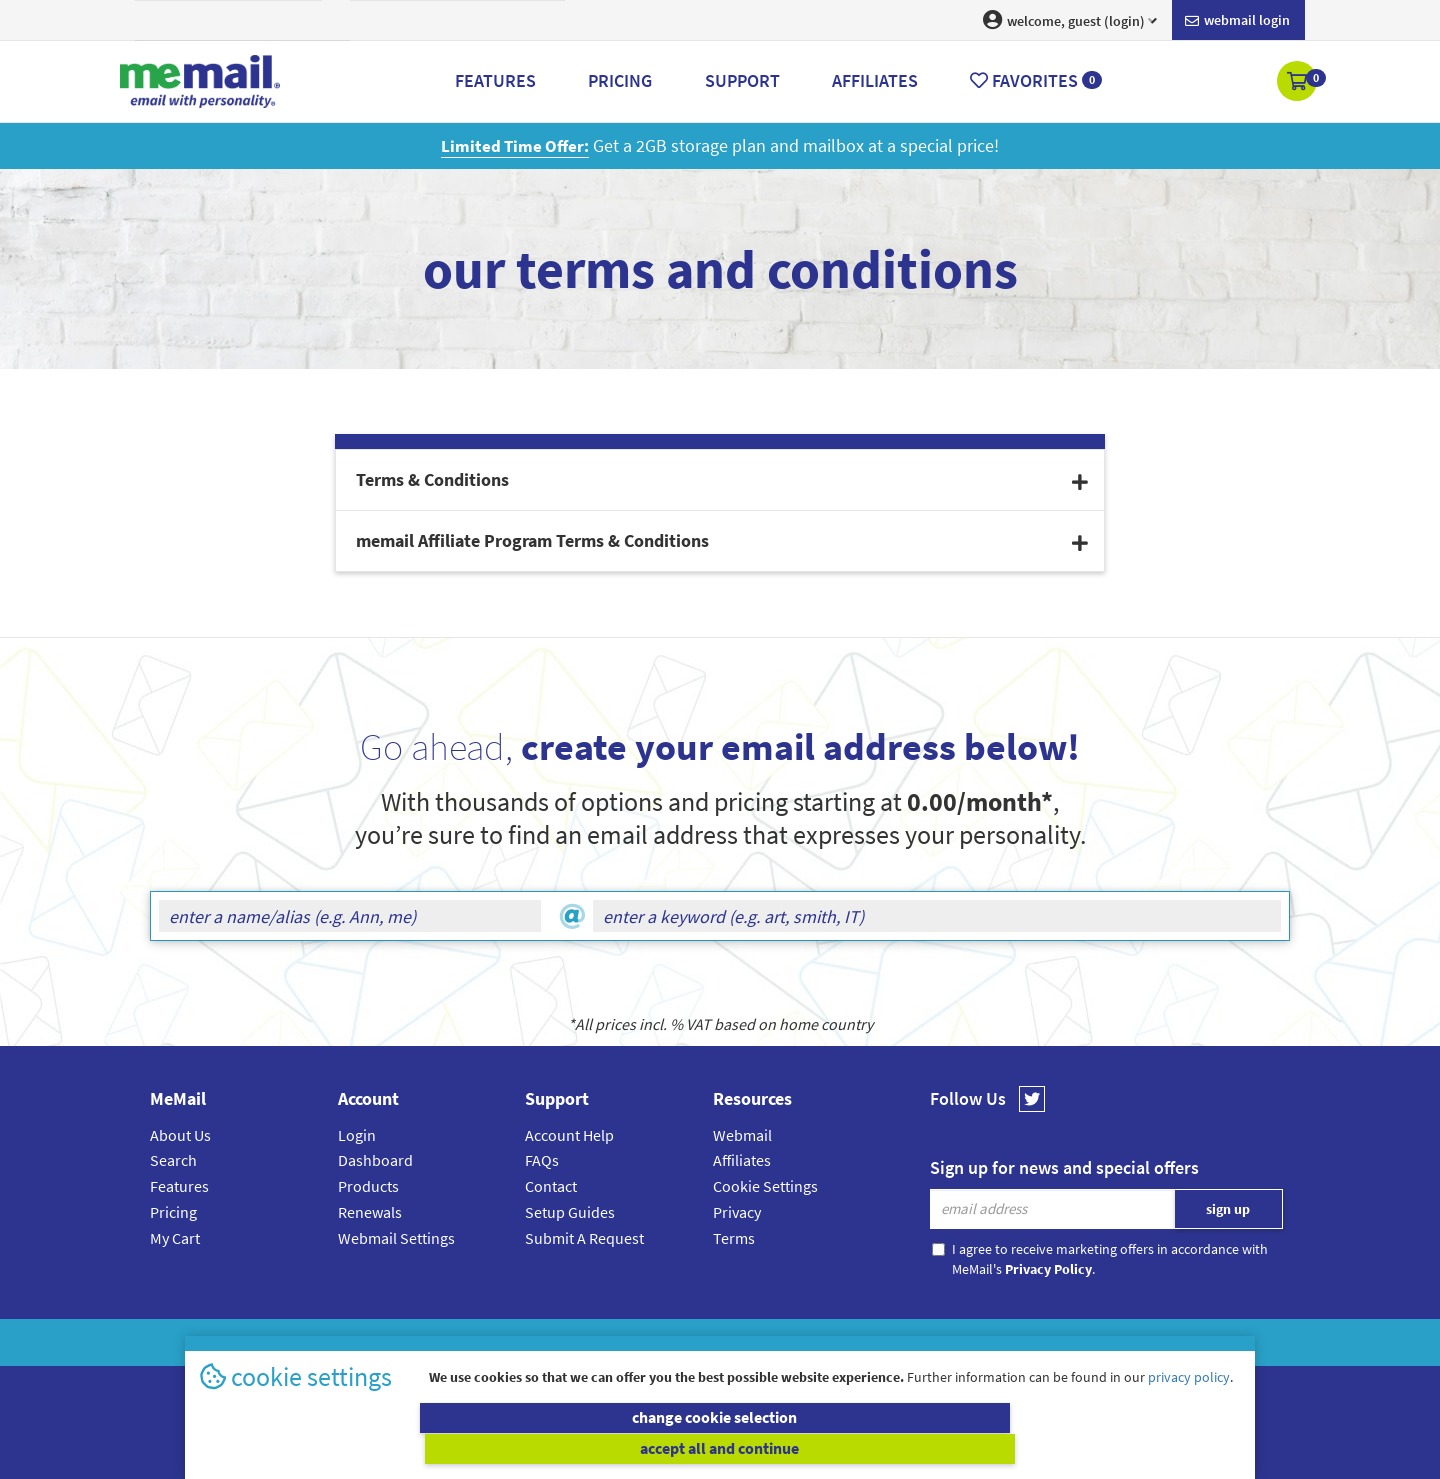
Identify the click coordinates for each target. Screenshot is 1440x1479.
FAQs (542, 1160)
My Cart (175, 1237)
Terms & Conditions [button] (722, 479)
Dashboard (375, 1160)
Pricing (173, 1212)
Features (179, 1186)
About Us (180, 1135)
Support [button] (742, 80)
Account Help (569, 1135)
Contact (551, 1186)
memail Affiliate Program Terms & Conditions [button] (722, 540)
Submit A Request (584, 1237)
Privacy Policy (766, 1341)
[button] (1298, 83)
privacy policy (1189, 1408)
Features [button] (495, 80)
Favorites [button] (1036, 80)
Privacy (737, 1212)
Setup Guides (570, 1212)
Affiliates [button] (875, 80)
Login (357, 1135)
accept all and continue (983, 1449)
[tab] (720, 480)
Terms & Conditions (857, 1341)
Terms (734, 1237)
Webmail (742, 1135)
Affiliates (742, 1160)
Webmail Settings (396, 1237)
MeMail (589, 1341)
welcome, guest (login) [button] (1070, 20)
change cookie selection (457, 1449)
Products (368, 1186)
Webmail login (1237, 21)
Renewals (370, 1212)
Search (173, 1160)
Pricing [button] (620, 80)
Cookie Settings (765, 1186)
